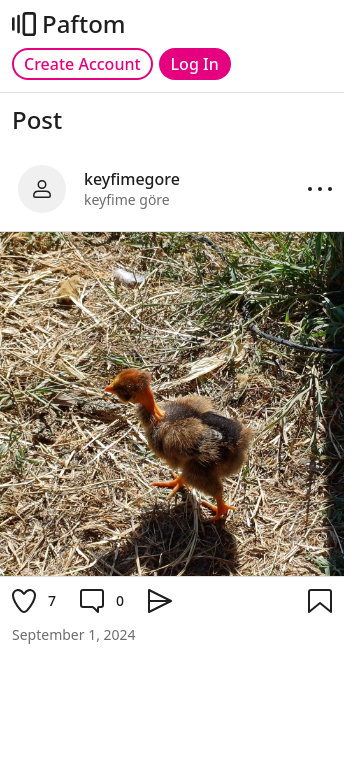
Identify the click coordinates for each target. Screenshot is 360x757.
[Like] (34, 601)
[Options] (320, 189)
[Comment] (102, 601)
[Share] (160, 601)
